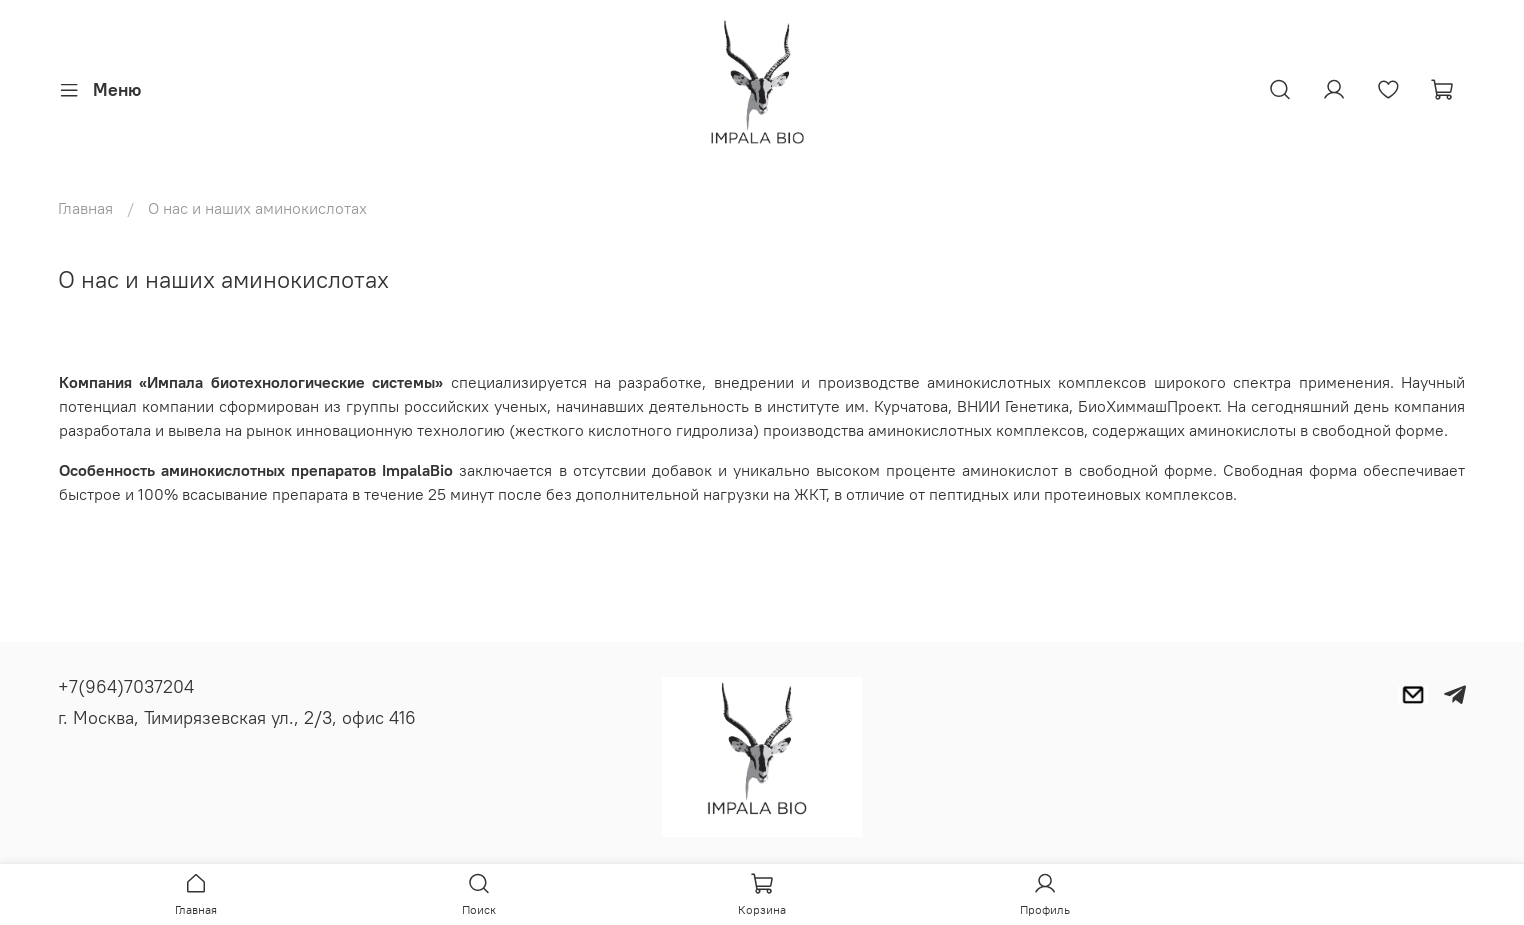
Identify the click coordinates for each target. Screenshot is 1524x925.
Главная (85, 208)
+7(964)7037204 (126, 686)
